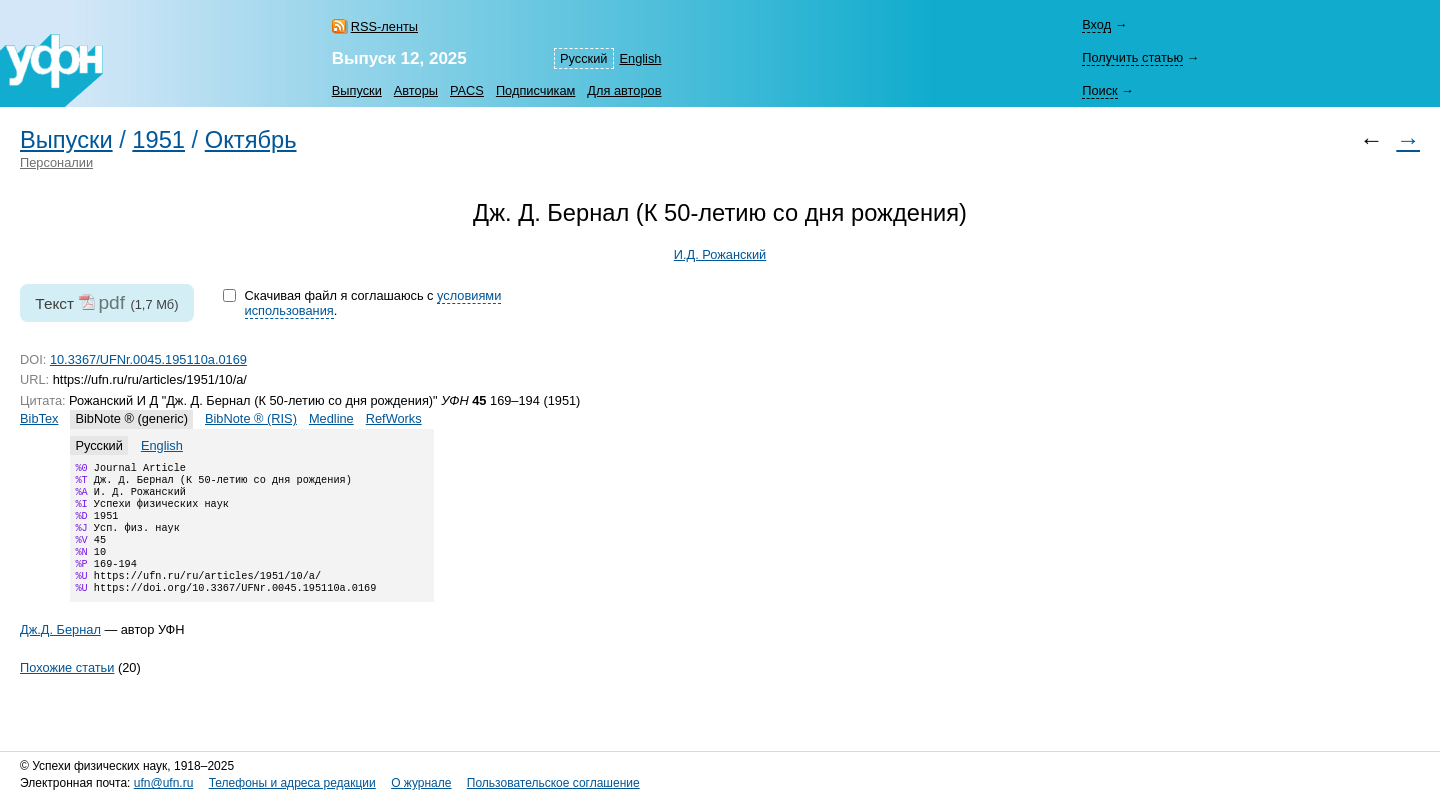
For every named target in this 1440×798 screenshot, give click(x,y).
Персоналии (56, 162)
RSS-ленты (384, 26)
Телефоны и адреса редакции (292, 784)
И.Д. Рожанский (720, 254)
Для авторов (624, 90)
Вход (1096, 24)
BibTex (39, 418)
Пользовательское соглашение (553, 784)
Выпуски (357, 90)
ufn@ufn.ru (164, 784)
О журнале (421, 784)
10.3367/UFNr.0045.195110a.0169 (148, 359)
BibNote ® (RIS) (251, 418)
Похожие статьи (67, 689)
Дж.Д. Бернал (60, 651)
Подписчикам (535, 90)
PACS (467, 90)
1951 (158, 140)
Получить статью (1132, 57)
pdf (111, 302)
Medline (331, 418)
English (641, 58)
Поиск (1099, 90)
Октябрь (251, 140)
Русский (583, 58)
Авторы (416, 90)
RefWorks (394, 418)
